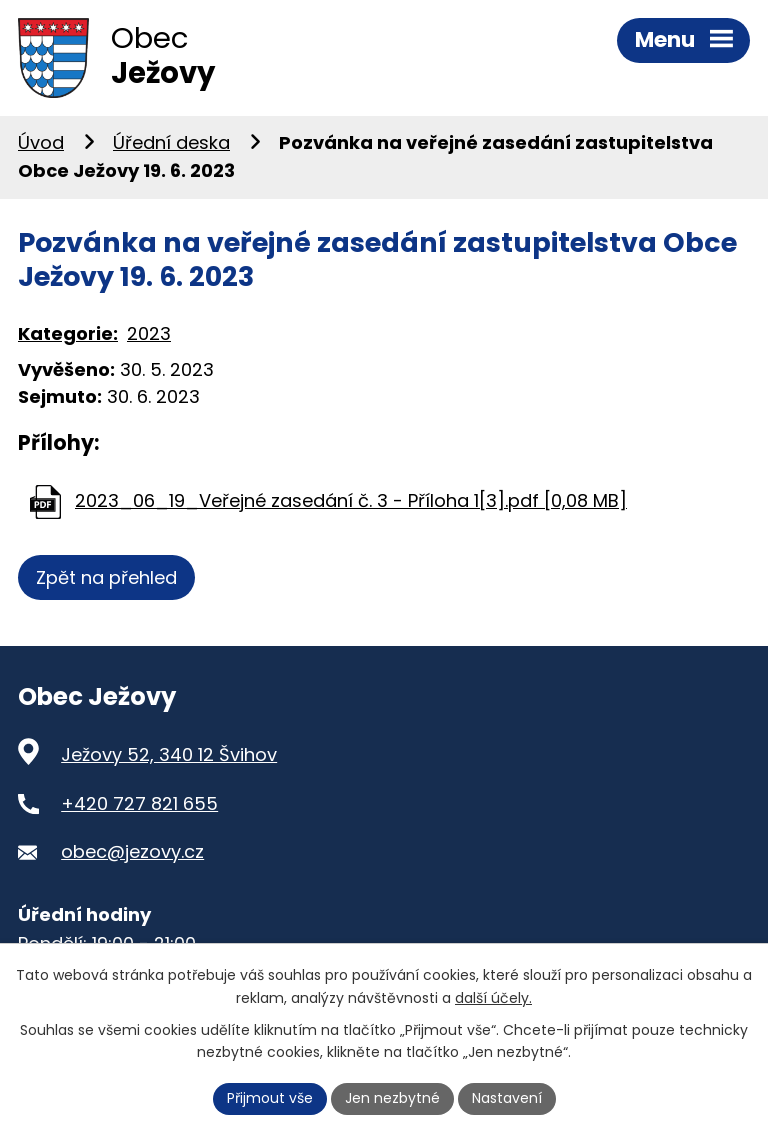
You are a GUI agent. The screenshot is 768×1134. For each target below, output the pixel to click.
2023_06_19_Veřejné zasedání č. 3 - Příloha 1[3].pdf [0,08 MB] (351, 500)
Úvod (41, 142)
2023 (149, 333)
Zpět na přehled (106, 577)
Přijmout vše (270, 1098)
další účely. (493, 998)
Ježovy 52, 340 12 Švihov (169, 754)
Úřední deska (171, 142)
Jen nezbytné (392, 1098)
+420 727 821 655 (139, 803)
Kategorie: (68, 333)
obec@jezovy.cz (132, 851)
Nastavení (507, 1098)
